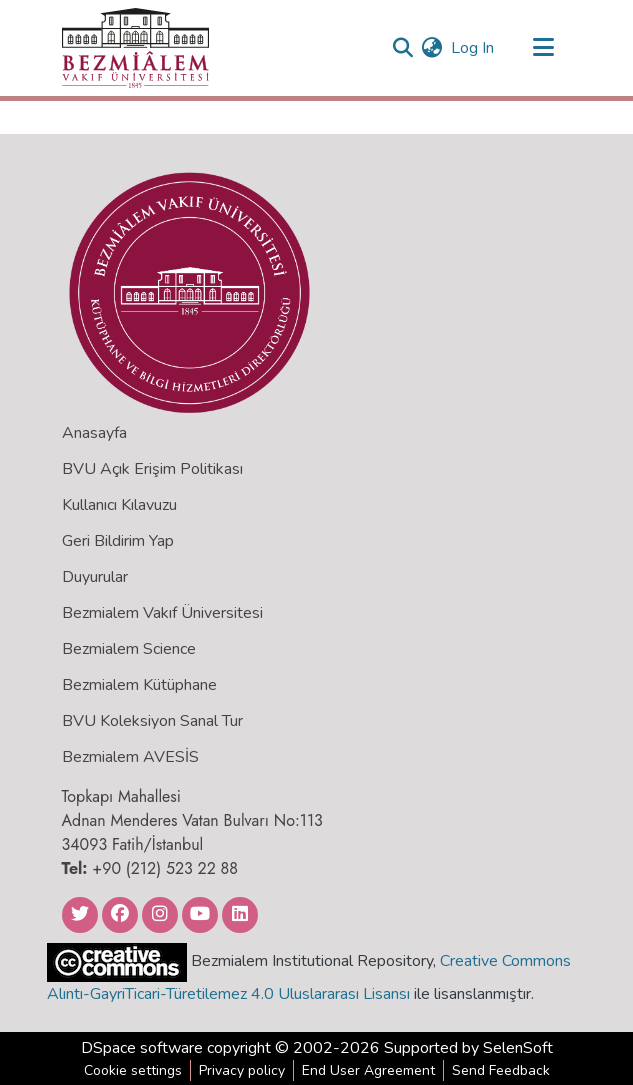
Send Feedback (501, 1070)
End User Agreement (368, 1070)
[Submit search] (403, 48)
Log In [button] (473, 48)
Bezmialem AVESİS (130, 757)
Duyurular (95, 577)
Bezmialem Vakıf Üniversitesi (162, 613)
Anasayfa (94, 433)
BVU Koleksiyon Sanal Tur (152, 721)
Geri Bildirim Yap (118, 541)
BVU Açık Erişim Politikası (152, 469)
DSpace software (142, 1048)
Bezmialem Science (129, 649)
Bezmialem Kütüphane (139, 685)
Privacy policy (242, 1070)
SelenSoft (518, 1048)
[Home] (135, 48)
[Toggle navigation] (544, 48)
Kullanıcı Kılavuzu (119, 505)
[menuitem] (432, 48)
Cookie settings (133, 1070)
